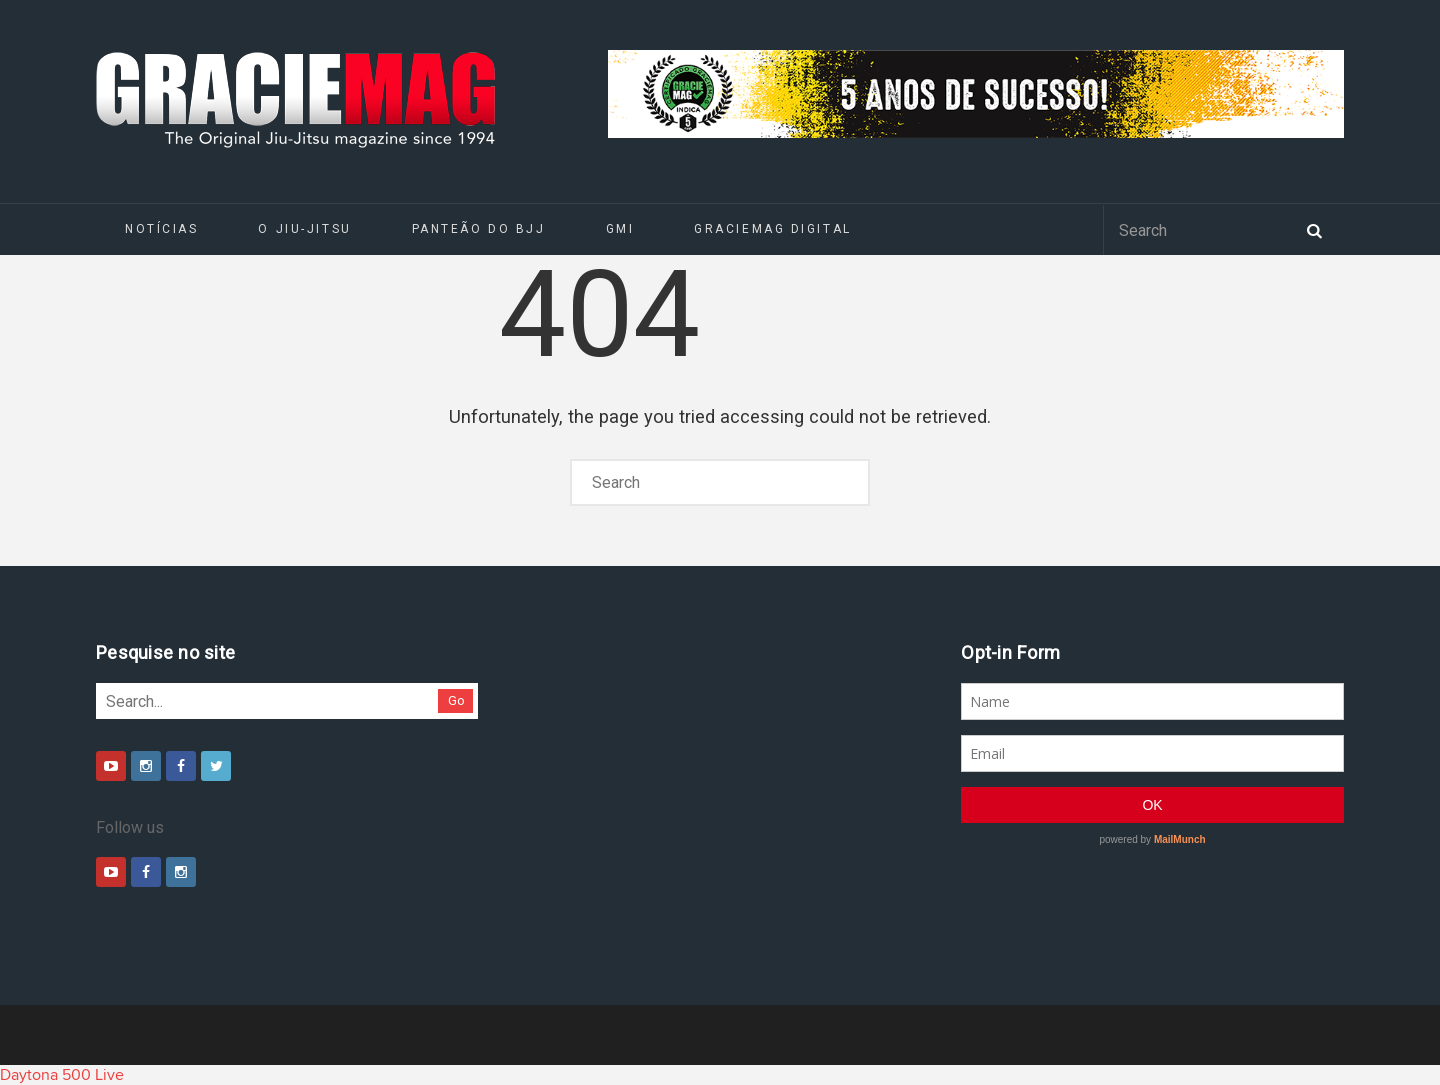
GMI (620, 229)
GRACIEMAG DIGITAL (773, 229)
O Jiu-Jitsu (304, 229)
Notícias (161, 229)
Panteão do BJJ (479, 229)
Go (456, 700)
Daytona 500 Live (62, 1075)
